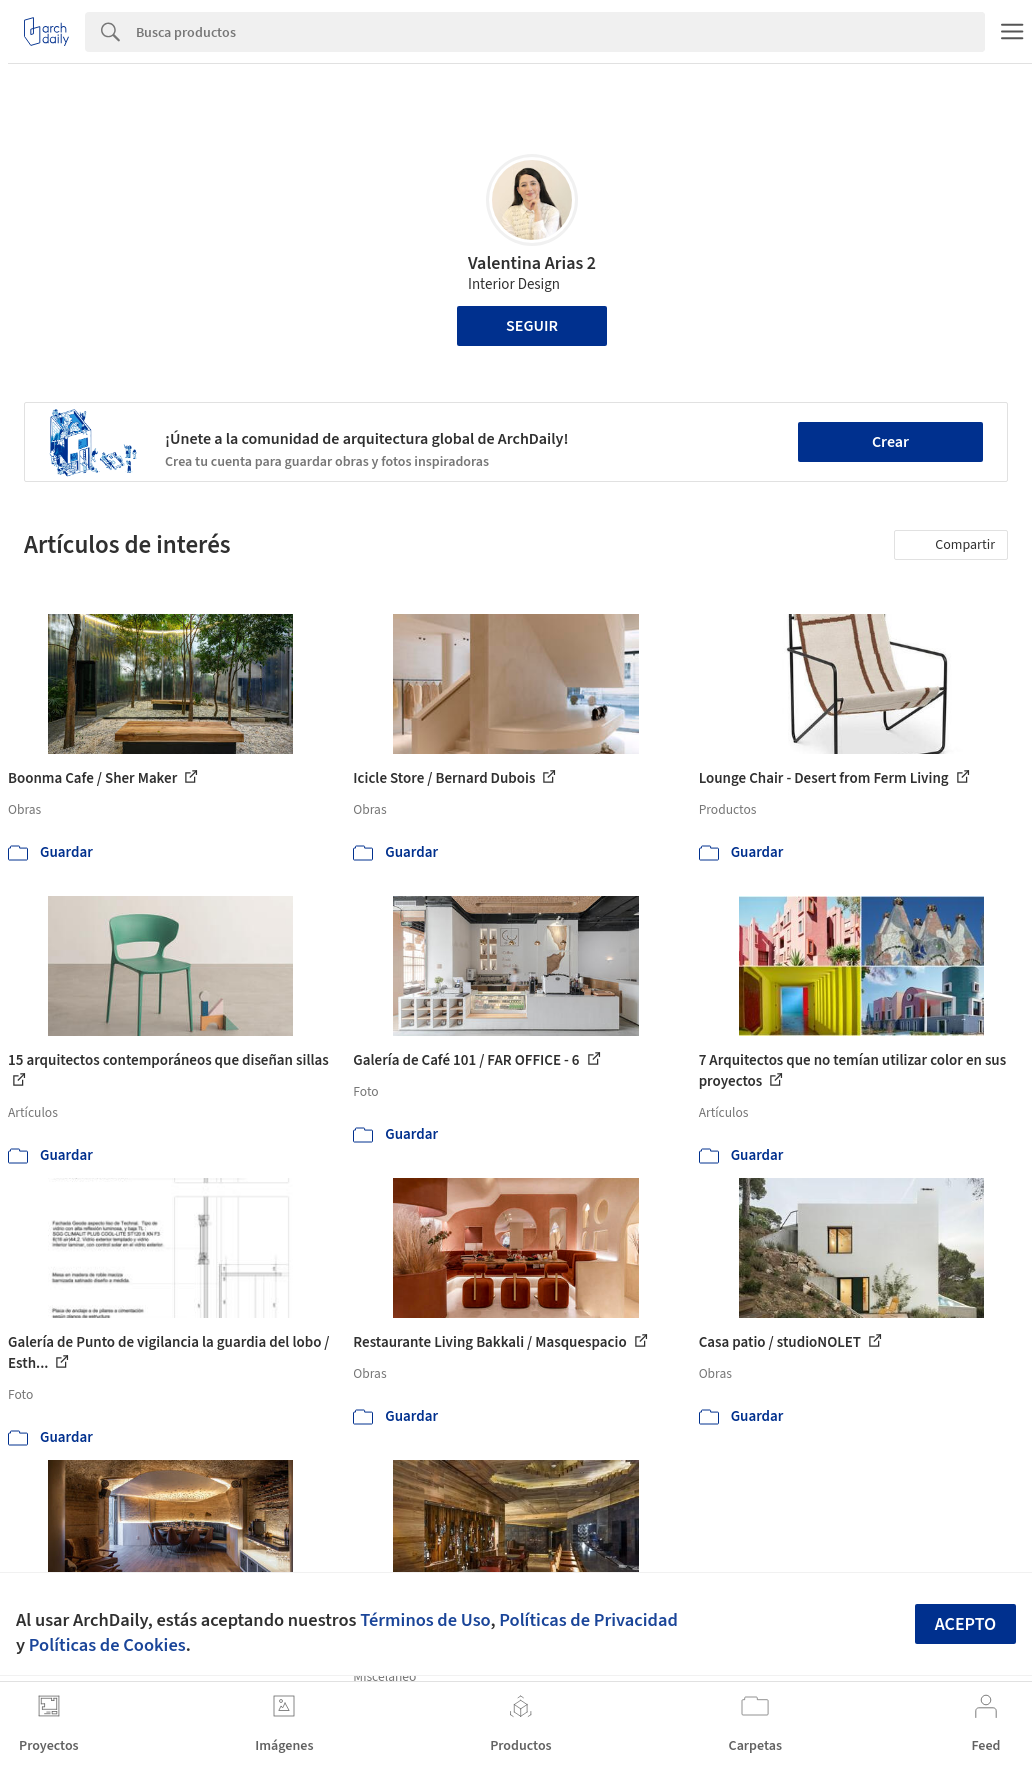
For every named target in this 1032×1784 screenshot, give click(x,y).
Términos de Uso (425, 1620)
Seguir (532, 326)
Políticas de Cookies (107, 1645)
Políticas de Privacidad (588, 1620)
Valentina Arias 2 (532, 263)
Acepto (966, 1624)
